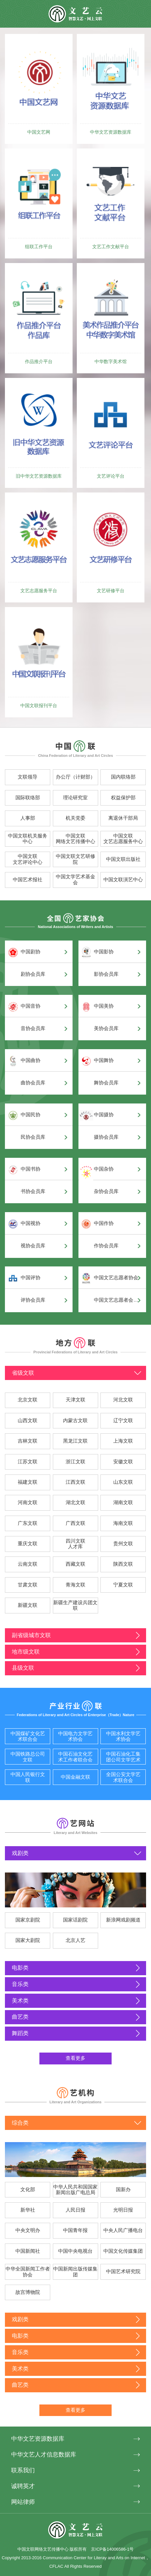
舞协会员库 (106, 1082)
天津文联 (75, 1399)
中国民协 (30, 1114)
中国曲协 (30, 1060)
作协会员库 (106, 1245)
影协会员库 (106, 974)
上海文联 (123, 1441)
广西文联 (75, 1523)
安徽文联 (123, 1461)
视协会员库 (33, 1245)
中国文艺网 (38, 132)
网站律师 (23, 2501)
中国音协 (30, 1006)
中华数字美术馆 (111, 361)
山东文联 (123, 1482)
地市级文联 (26, 1651)
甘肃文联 (27, 1584)
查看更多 (75, 2058)
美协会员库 (106, 1028)
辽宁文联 (123, 1420)
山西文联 (27, 1420)
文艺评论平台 (110, 476)
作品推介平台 (39, 361)
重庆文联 (27, 1543)
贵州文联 (123, 1543)
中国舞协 (104, 1060)
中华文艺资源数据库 (110, 132)
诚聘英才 (23, 2486)
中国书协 (30, 1169)
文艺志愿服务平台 (38, 590)
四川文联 (75, 1541)
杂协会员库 (106, 1191)
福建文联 (27, 1482)
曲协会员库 (33, 1082)
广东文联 (27, 1523)
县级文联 (23, 1667)
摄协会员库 (106, 1137)
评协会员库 (33, 1300)
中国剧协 (30, 951)
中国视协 (30, 1223)
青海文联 (75, 1584)
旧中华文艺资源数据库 (39, 476)
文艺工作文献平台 (110, 246)
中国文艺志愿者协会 (116, 1277)
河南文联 (27, 1502)
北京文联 (27, 1399)
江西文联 (75, 1482)
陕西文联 (123, 1564)
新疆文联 (27, 1605)
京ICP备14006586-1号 (112, 2549)
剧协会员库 (33, 974)
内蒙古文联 (75, 1420)
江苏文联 (27, 1461)
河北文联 (123, 1399)
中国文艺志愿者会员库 (117, 1300)
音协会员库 (33, 1028)
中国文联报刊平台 (38, 705)
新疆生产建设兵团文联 (75, 1605)
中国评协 (30, 1277)
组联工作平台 (39, 246)
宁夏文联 (123, 1584)
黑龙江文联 (75, 1441)
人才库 (75, 1546)
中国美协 (104, 1006)
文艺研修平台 (110, 590)
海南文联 (123, 1523)
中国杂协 (104, 1169)
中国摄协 (104, 1114)
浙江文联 (75, 1461)
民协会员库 (33, 1137)
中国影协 (104, 951)
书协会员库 (33, 1191)
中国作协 (104, 1223)
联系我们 (23, 2470)
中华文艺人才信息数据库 (43, 2454)
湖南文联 (123, 1502)
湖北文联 (75, 1502)
